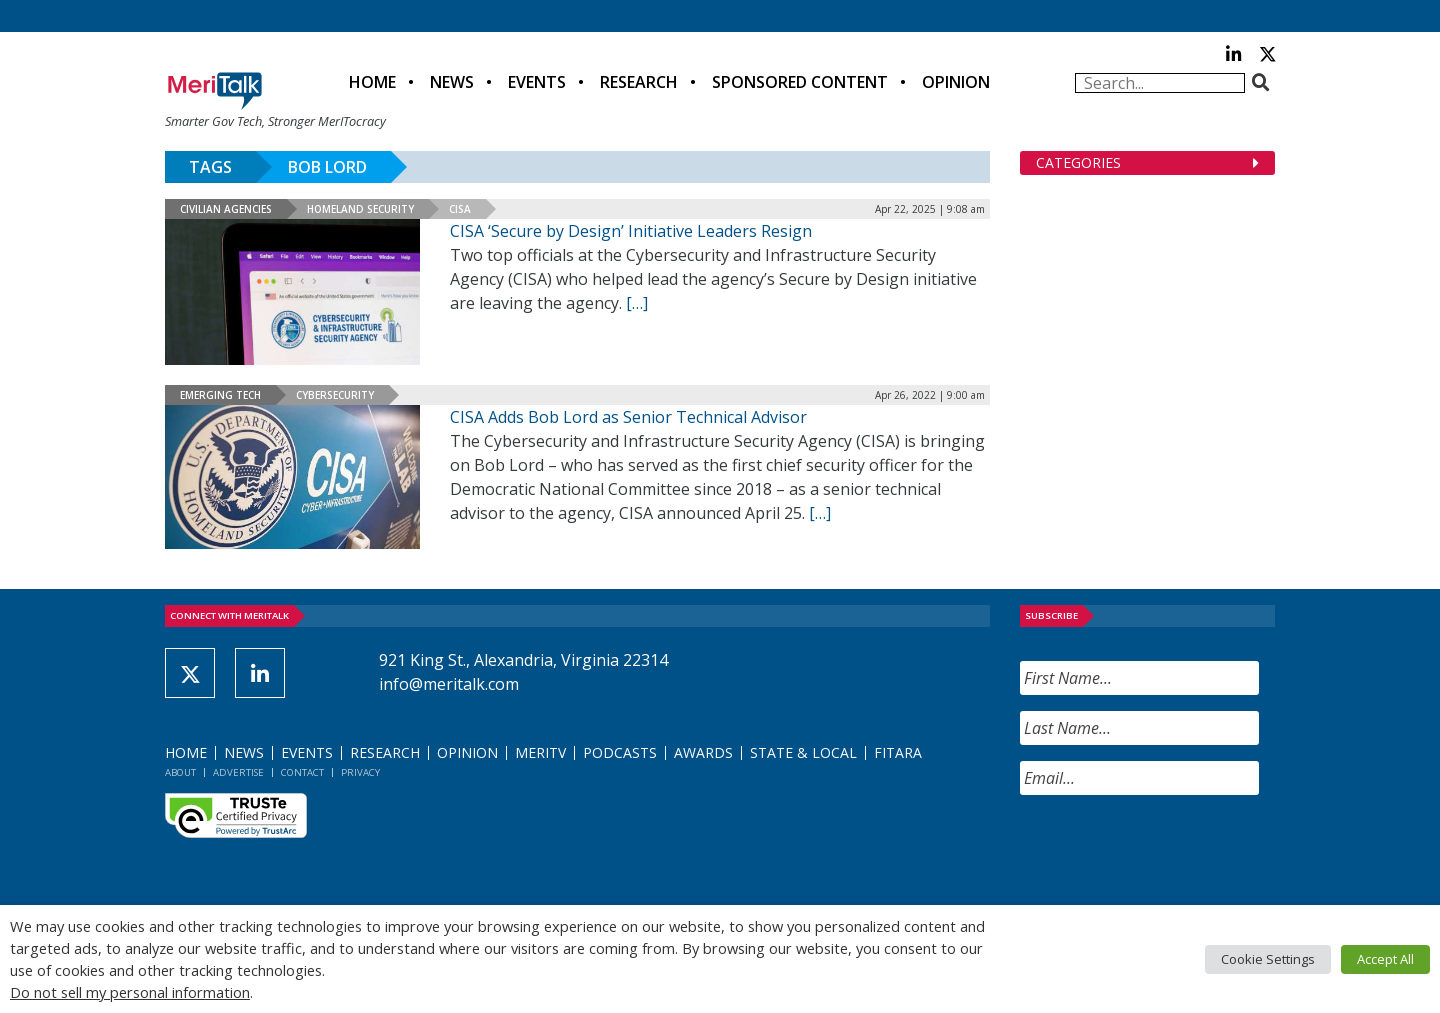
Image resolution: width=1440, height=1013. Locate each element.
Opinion (956, 82)
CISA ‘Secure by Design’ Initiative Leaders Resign (631, 231)
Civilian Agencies (226, 209)
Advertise (238, 772)
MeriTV (540, 752)
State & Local (803, 752)
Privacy (360, 772)
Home (372, 82)
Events (537, 82)
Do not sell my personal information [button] (130, 992)
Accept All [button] (1385, 959)
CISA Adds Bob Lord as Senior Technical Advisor (628, 417)
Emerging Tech (220, 395)
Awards (703, 752)
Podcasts (620, 752)
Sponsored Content (800, 82)
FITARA (898, 752)
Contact (302, 772)
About (180, 772)
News (452, 82)
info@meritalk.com (449, 684)
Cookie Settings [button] (1268, 959)
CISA (460, 209)
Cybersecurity (335, 395)
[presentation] (1172, 850)
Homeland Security (360, 209)
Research (639, 82)
